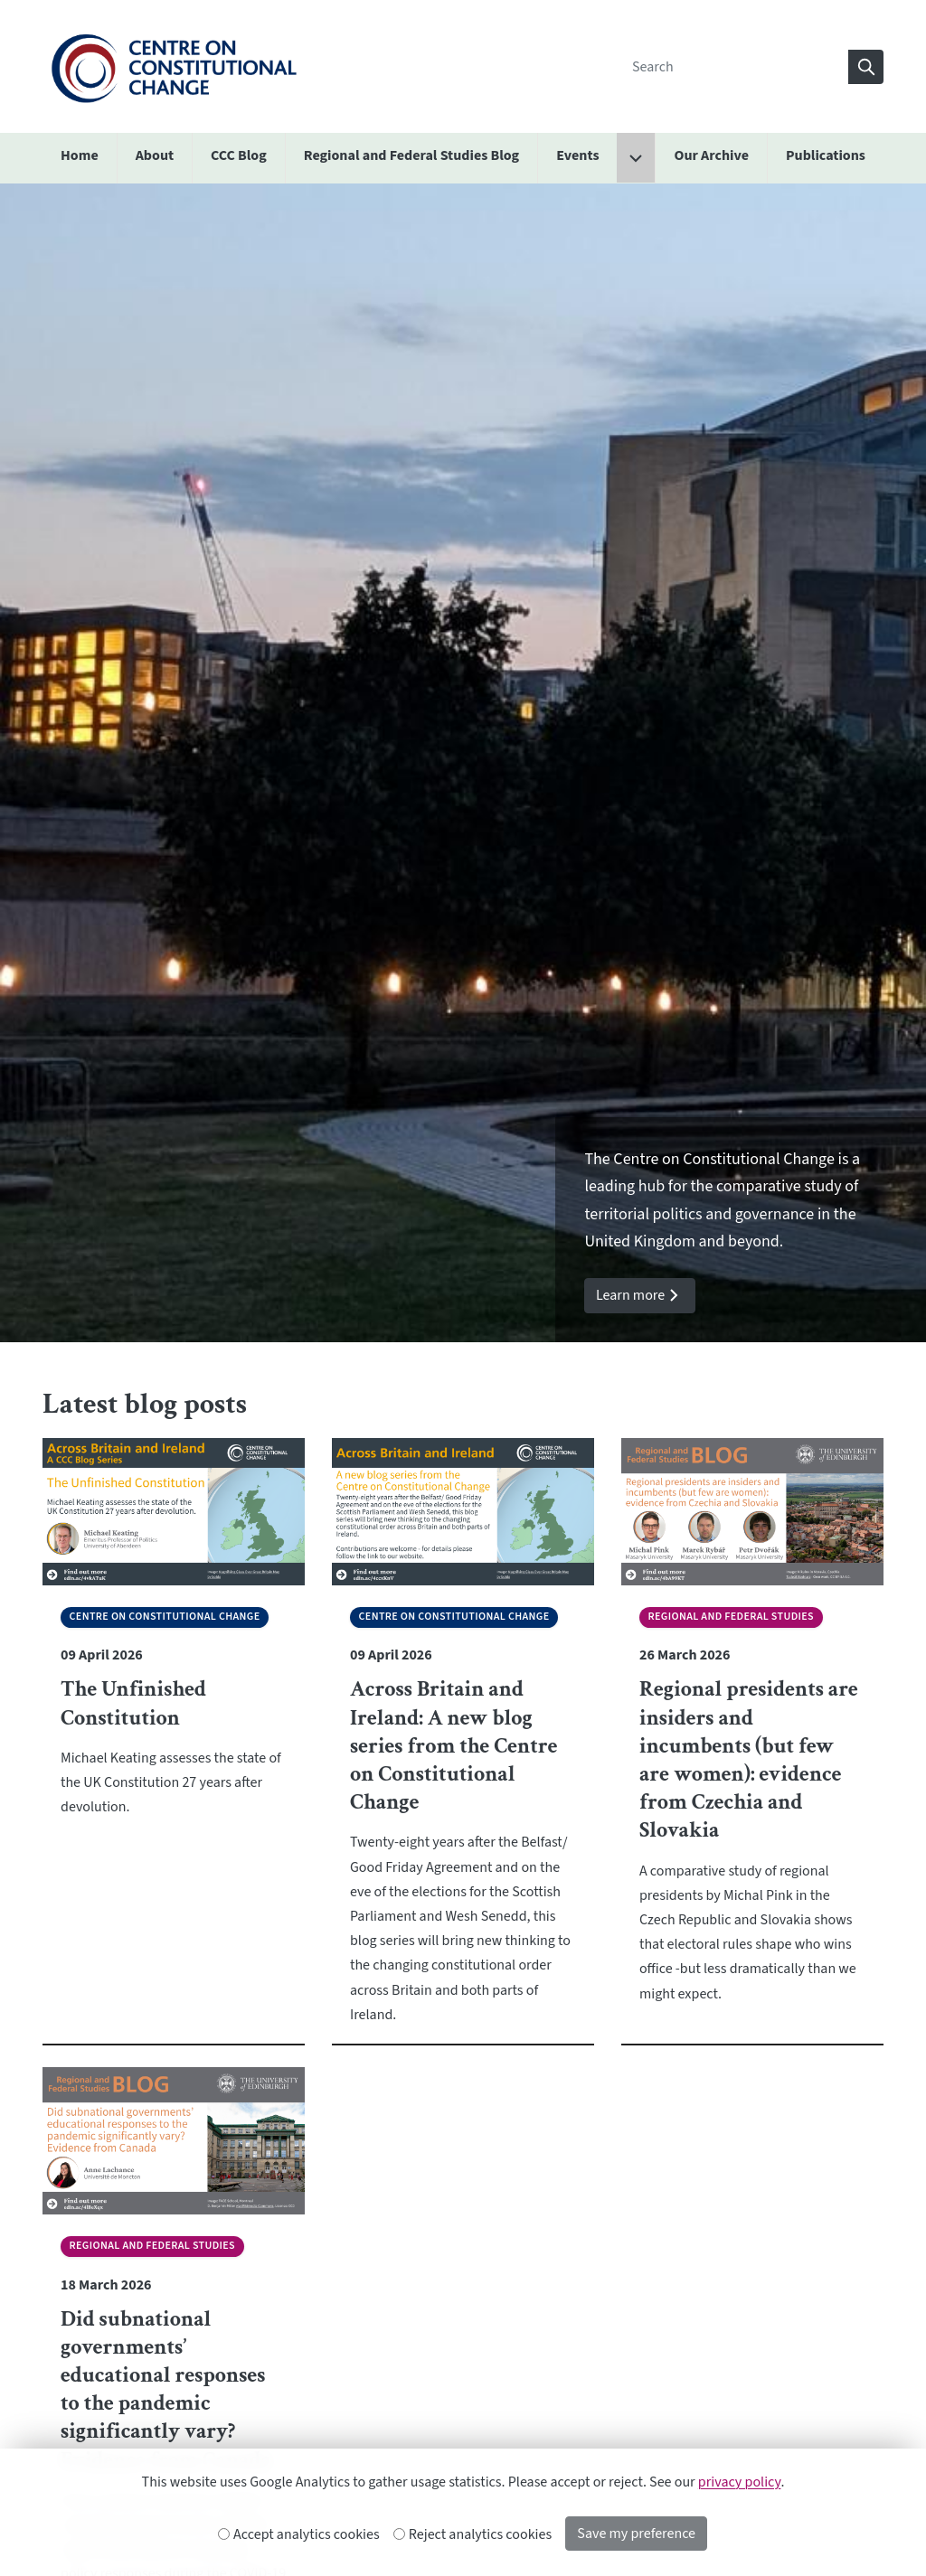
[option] (463, 763)
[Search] (735, 67)
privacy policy (739, 2482)
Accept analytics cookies (299, 2534)
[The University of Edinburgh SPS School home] (174, 66)
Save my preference (636, 2533)
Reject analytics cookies (473, 2534)
